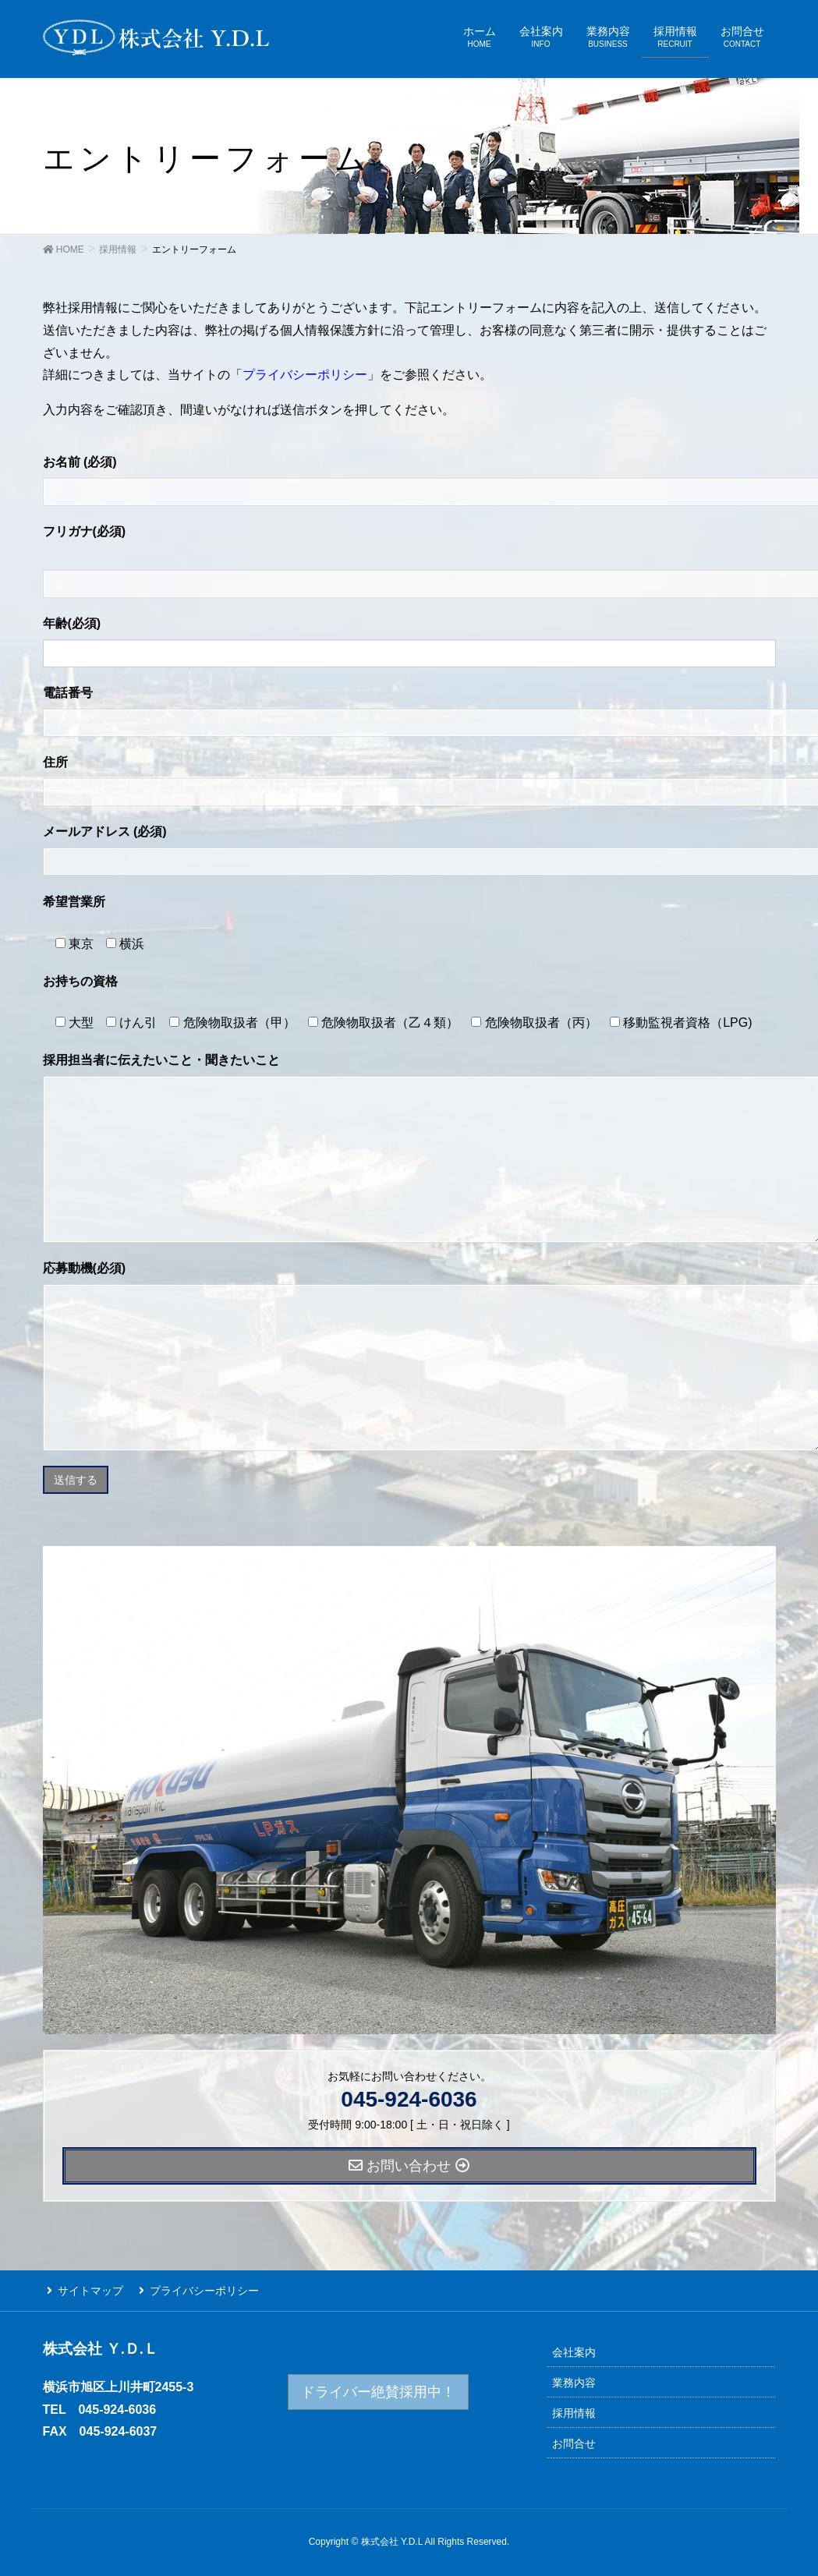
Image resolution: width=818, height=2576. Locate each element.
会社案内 (574, 2349)
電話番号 (68, 692)
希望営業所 (74, 901)
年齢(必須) (72, 623)
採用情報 (574, 2410)
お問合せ (574, 2440)
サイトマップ (86, 2289)
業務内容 (574, 2379)
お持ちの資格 (80, 981)
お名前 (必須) (80, 462)
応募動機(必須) (84, 1268)
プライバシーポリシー (305, 374)
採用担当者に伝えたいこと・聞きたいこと (161, 1060)
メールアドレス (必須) (105, 831)
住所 (55, 762)
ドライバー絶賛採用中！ (378, 2389)
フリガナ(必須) (84, 531)
